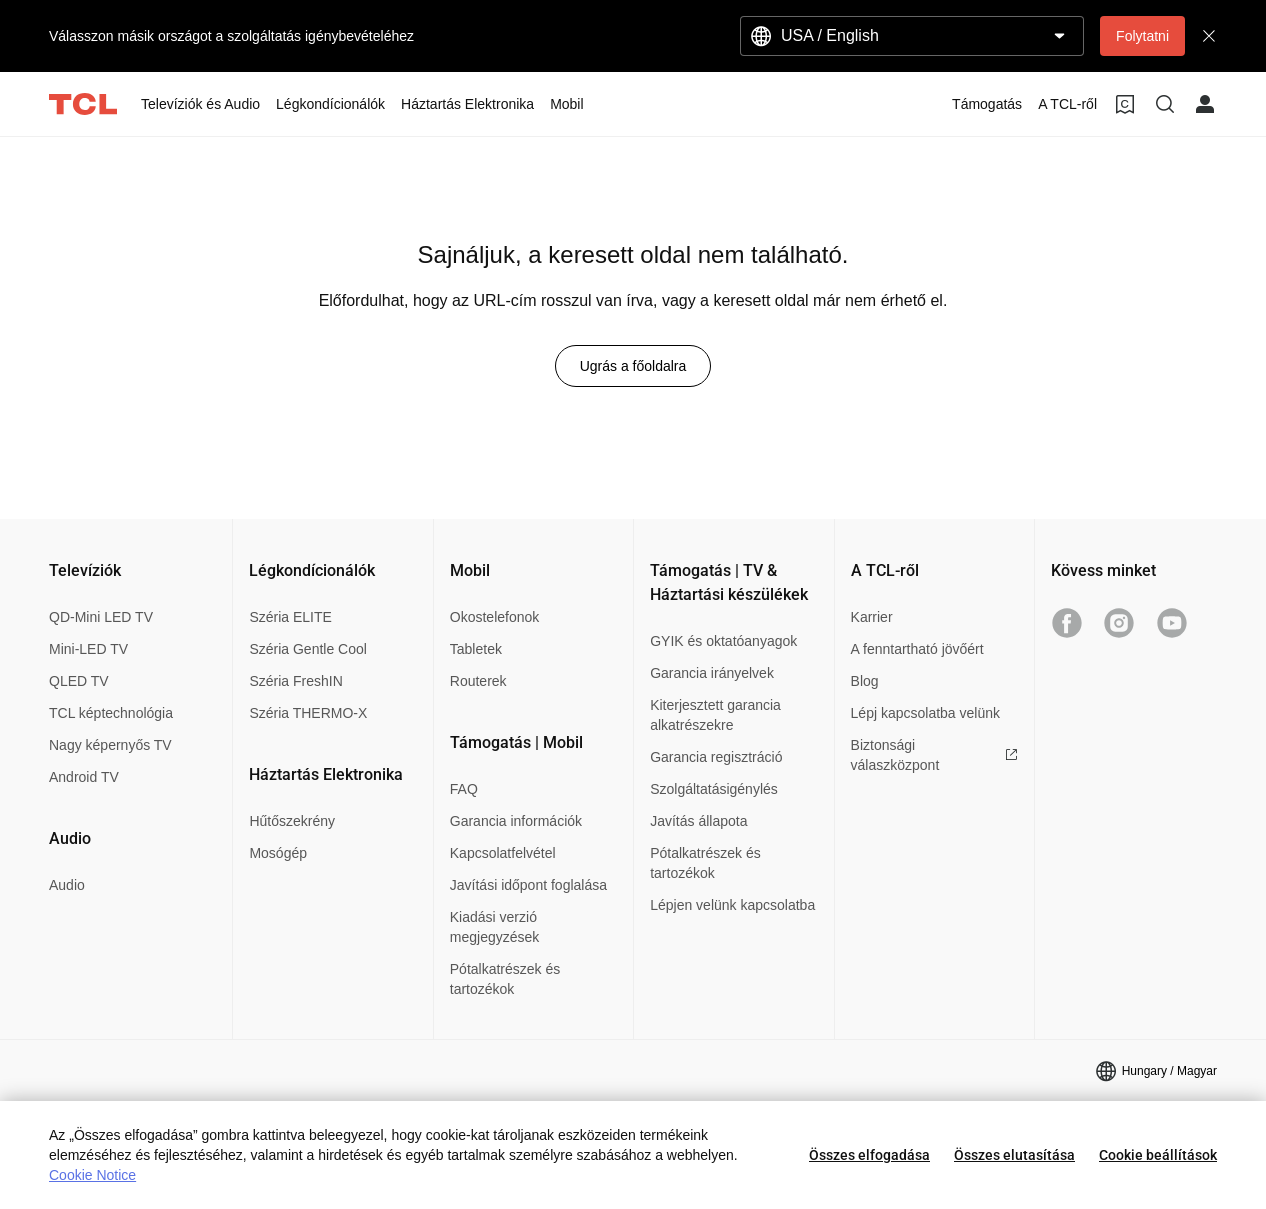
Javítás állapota (698, 821)
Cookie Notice (92, 1175)
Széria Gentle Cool (308, 649)
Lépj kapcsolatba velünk (925, 713)
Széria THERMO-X (308, 713)
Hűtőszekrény (292, 821)
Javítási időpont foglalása (528, 885)
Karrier (872, 617)
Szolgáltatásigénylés (714, 789)
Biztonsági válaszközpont (934, 755)
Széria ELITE (290, 617)
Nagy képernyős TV (110, 745)
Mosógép (278, 853)
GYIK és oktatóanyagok (723, 641)
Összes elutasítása (1014, 1155)
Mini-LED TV (88, 649)
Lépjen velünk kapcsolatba (732, 905)
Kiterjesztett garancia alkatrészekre (715, 715)
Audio (67, 885)
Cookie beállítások (1158, 1155)
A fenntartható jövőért (917, 649)
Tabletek (476, 649)
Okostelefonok (495, 617)
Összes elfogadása (869, 1155)
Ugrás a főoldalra (633, 366)
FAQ (464, 789)
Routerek (478, 681)
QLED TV (79, 681)
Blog (865, 681)
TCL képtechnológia (111, 713)
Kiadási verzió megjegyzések (495, 927)
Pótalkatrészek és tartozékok (505, 979)
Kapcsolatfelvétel (503, 853)
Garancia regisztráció (716, 757)
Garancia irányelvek (712, 673)
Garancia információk (516, 821)
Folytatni (1142, 36)
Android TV (84, 777)
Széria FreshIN (295, 681)
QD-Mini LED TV (101, 617)
